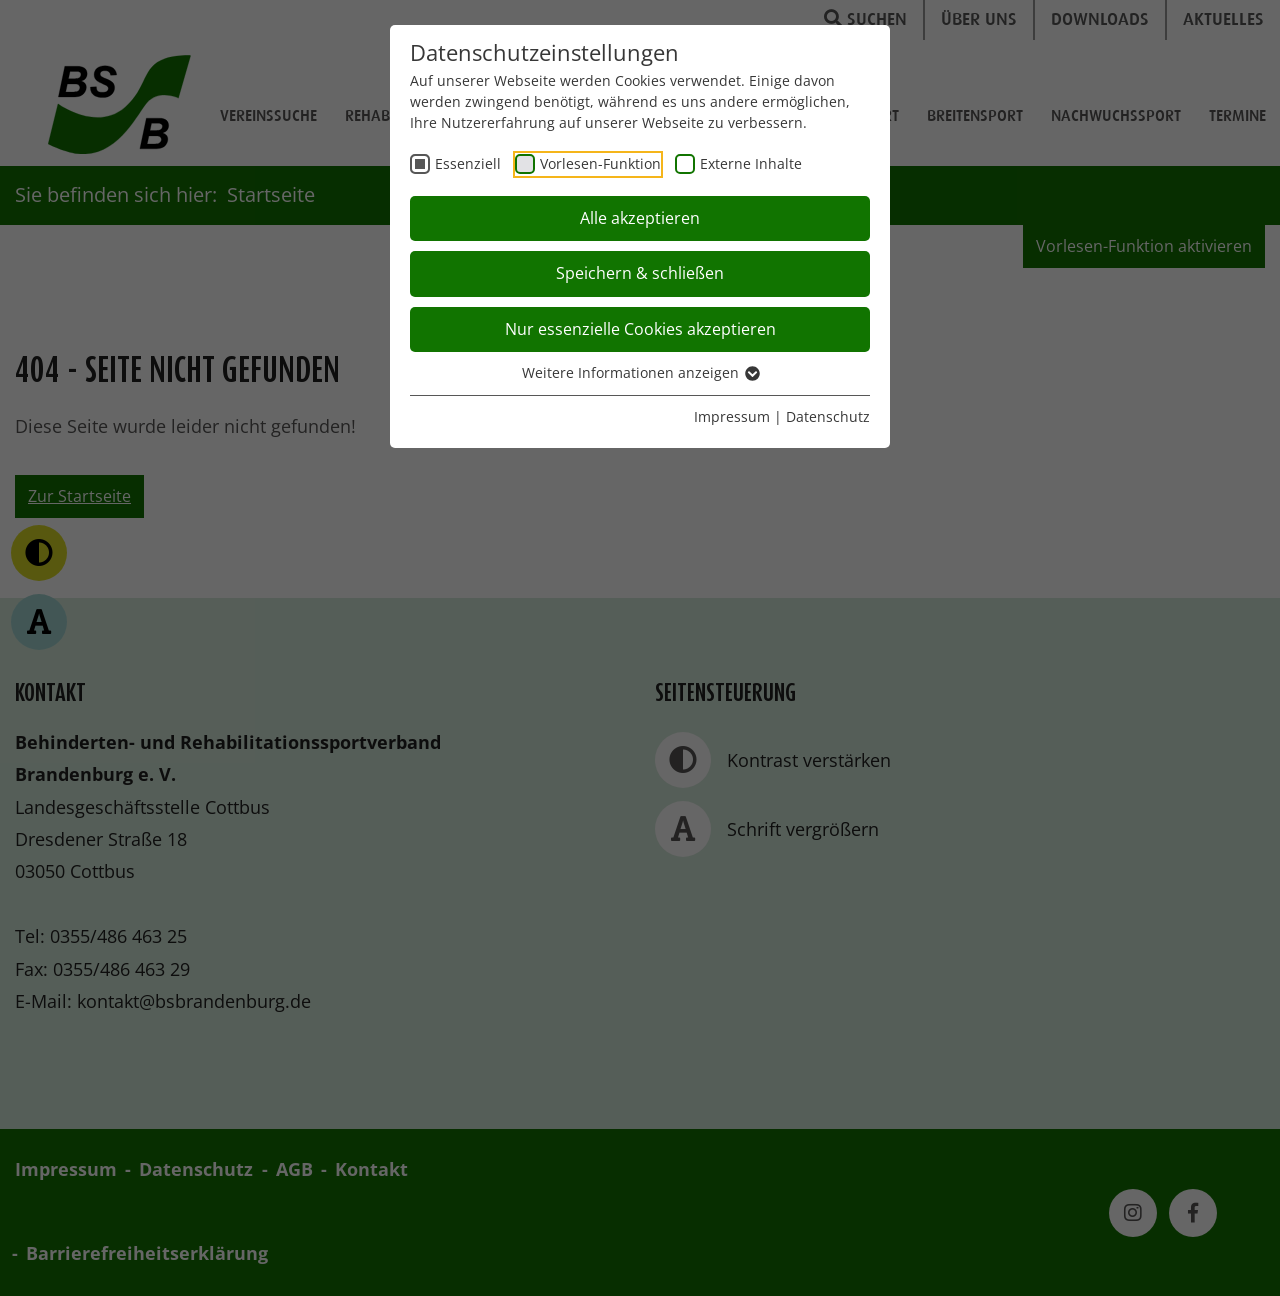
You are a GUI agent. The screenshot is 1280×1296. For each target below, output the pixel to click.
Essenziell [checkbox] (468, 163)
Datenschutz (828, 416)
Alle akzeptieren (640, 218)
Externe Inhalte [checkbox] (751, 163)
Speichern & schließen (640, 273)
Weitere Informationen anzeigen (640, 372)
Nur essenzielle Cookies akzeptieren (640, 329)
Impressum (732, 416)
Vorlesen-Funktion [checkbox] (600, 163)
